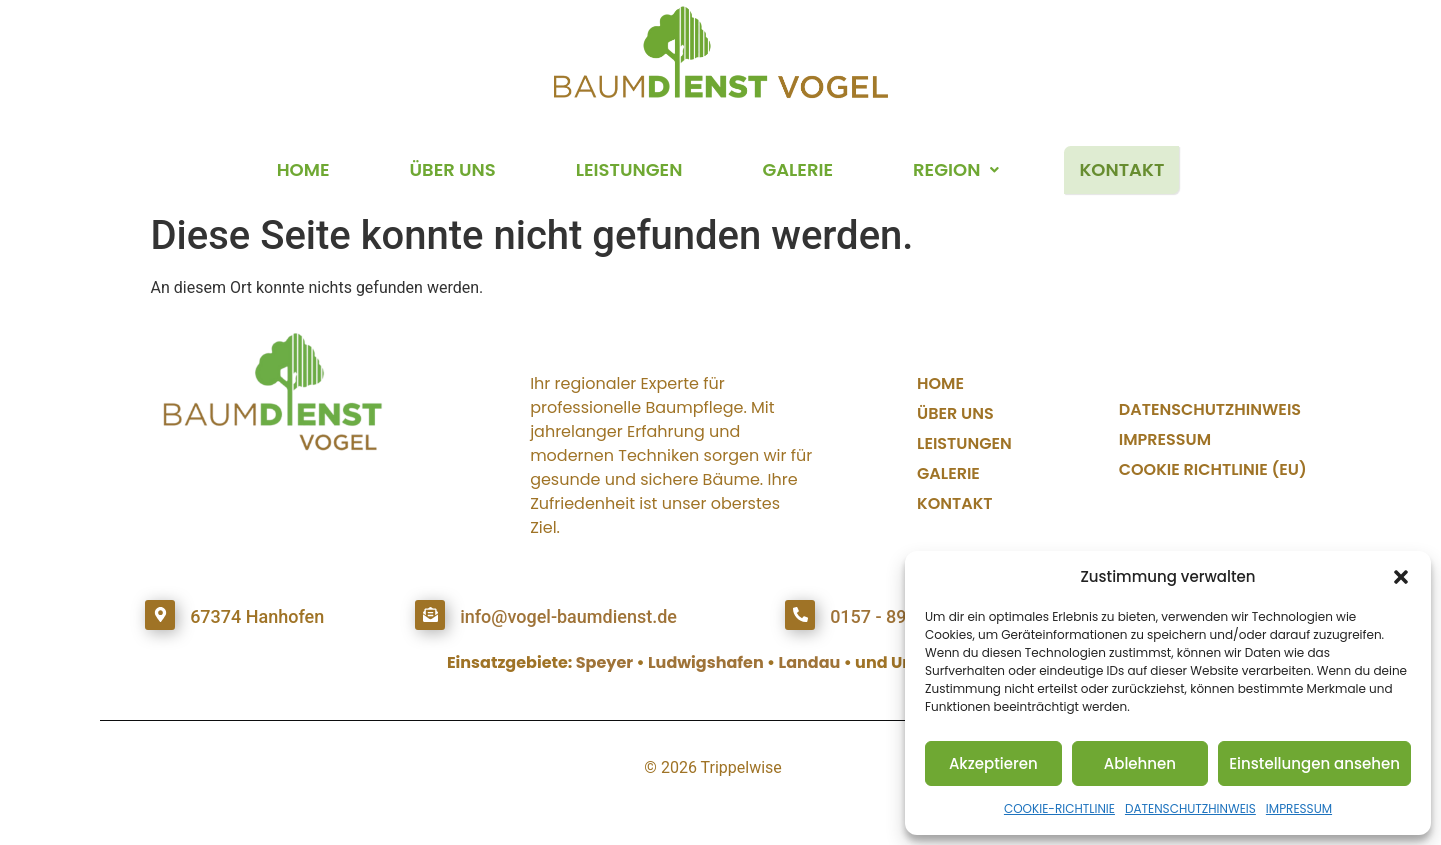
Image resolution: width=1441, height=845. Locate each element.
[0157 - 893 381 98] (800, 615)
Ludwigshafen (706, 662)
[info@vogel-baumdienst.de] (430, 615)
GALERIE (797, 169)
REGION (956, 169)
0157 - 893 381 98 (903, 616)
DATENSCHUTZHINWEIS (1190, 808)
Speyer (604, 662)
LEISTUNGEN (629, 169)
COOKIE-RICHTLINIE (1059, 808)
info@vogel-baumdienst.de (568, 616)
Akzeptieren (993, 763)
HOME (303, 169)
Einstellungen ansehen (1314, 763)
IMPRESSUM (1299, 808)
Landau (810, 662)
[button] (1401, 577)
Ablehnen (1140, 763)
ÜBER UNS (453, 169)
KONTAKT (1121, 169)
